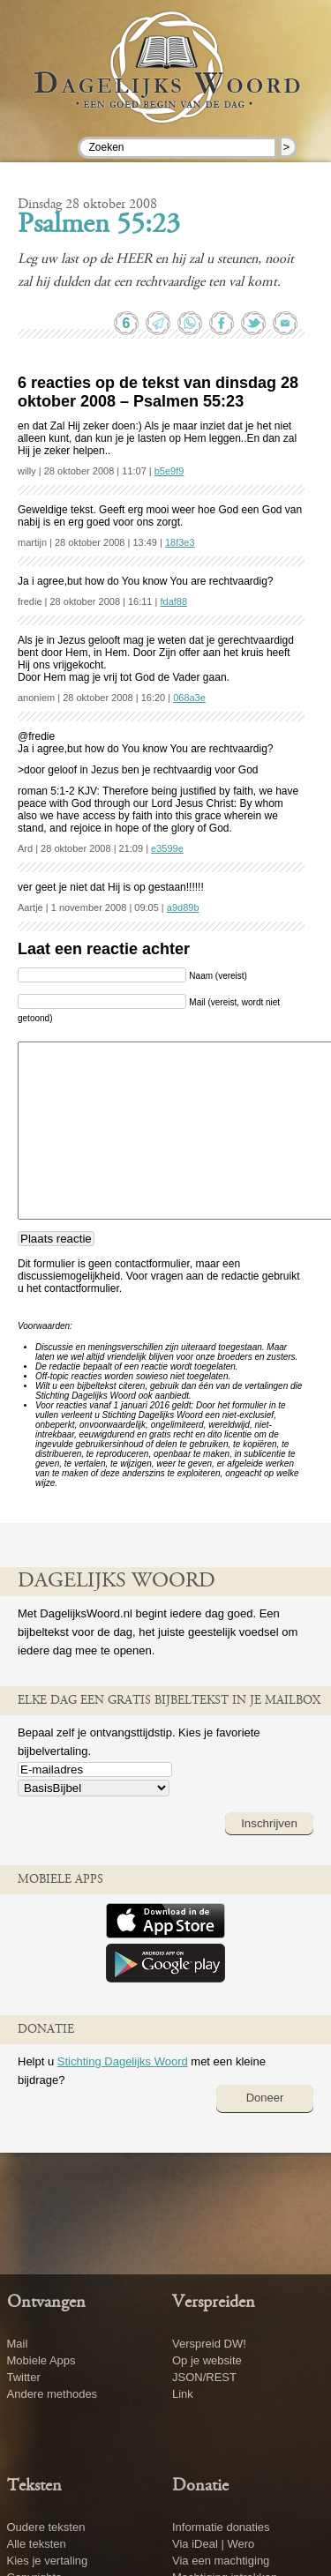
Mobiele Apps (41, 2360)
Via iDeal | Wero (213, 2543)
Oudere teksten (46, 2527)
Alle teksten (36, 2543)
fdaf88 (173, 601)
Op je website (207, 2360)
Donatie (200, 2486)
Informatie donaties (221, 2527)
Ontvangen (46, 2302)
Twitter (24, 2377)
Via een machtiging (220, 2560)
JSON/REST (204, 2377)
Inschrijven (269, 1823)
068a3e (189, 697)
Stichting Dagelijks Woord (122, 2061)
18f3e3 (180, 542)
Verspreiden (213, 2302)
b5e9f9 (169, 471)
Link (182, 2394)
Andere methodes (52, 2394)
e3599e (167, 848)
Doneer (265, 2097)
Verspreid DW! (209, 2343)
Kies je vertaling (47, 2560)
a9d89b (183, 907)
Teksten (34, 2486)
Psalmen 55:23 (99, 226)
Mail (17, 2343)
